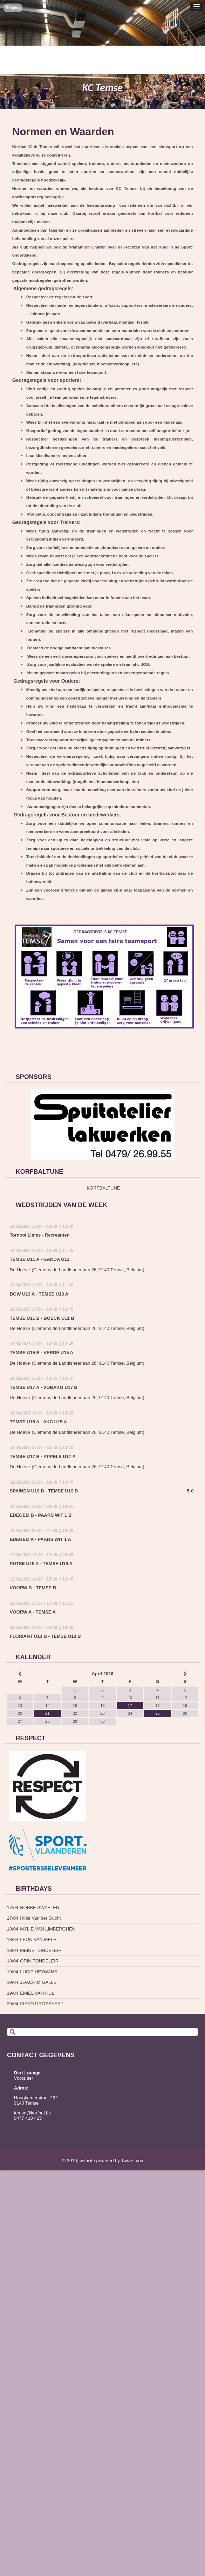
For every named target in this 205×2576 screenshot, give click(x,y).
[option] (102, 1125)
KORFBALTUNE (103, 1188)
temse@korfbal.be (32, 2112)
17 (130, 1705)
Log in (13, 8)
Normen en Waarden (63, 131)
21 (47, 1713)
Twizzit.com (132, 2160)
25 (157, 1713)
